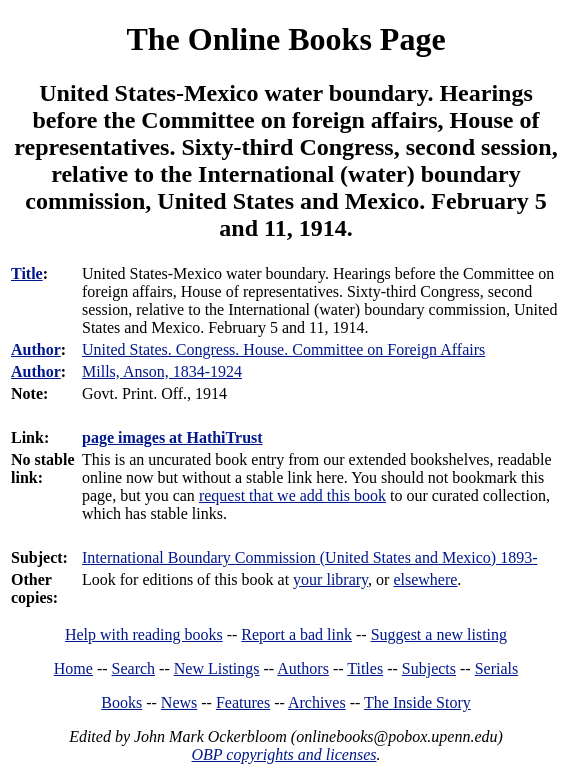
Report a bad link (296, 634)
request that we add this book (292, 495)
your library (330, 579)
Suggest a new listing (439, 634)
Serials (497, 668)
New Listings (217, 668)
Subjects (429, 668)
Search (134, 668)
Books (121, 702)
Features (243, 702)
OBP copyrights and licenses (283, 754)
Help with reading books (144, 634)
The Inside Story (417, 702)
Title (27, 273)
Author (36, 349)
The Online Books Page (285, 39)
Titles (365, 668)
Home (73, 668)
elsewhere (425, 579)
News (179, 702)
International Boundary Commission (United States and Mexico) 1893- (309, 557)
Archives (317, 702)
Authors (303, 668)
